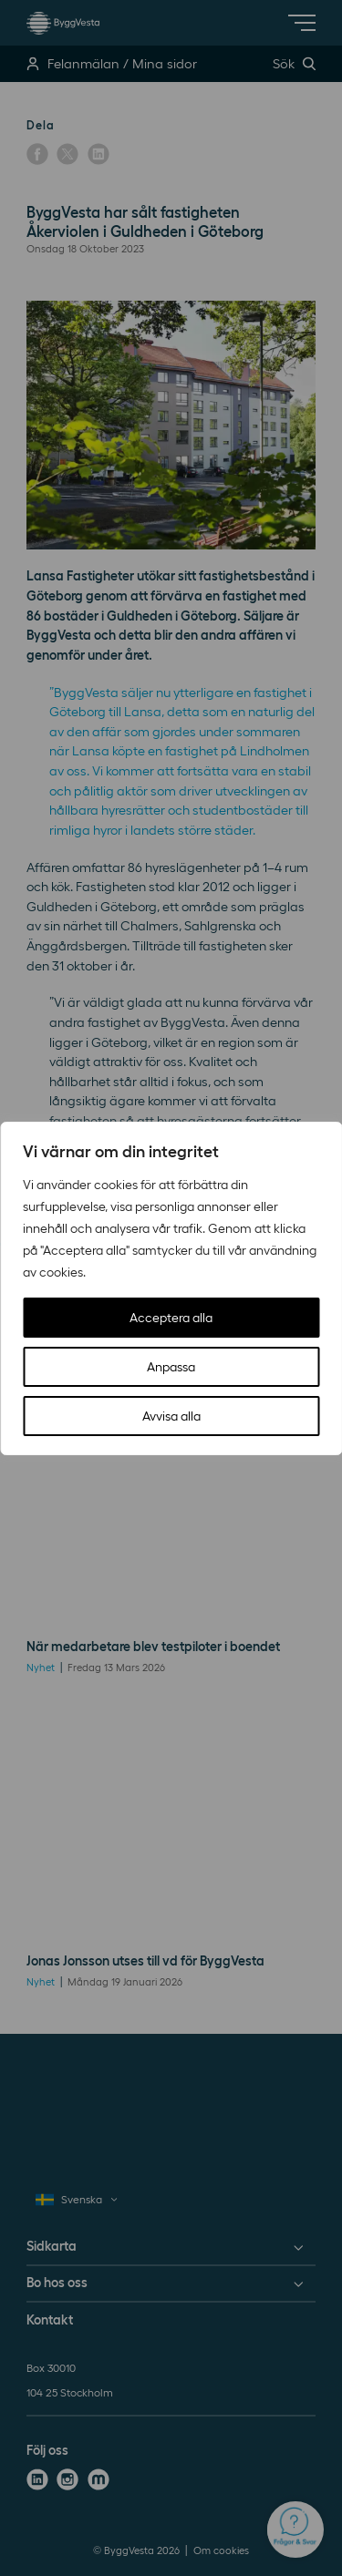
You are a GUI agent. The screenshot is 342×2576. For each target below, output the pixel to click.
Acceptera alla (171, 1317)
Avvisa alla (171, 1416)
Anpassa (171, 1367)
